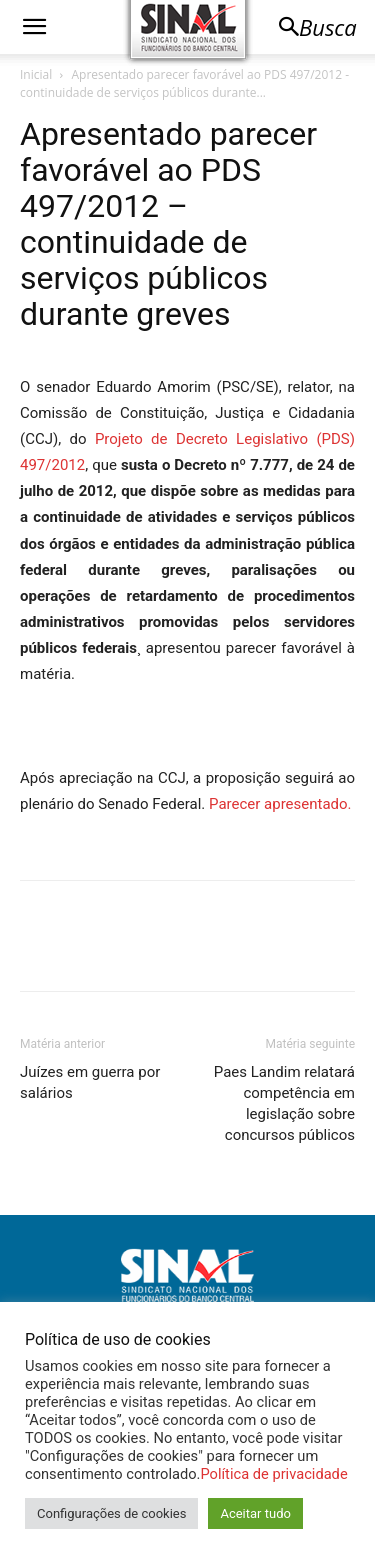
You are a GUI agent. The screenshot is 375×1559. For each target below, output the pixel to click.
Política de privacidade (273, 1474)
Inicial (36, 74)
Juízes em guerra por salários (90, 1082)
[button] (34, 27)
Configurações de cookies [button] (111, 1513)
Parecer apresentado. (280, 804)
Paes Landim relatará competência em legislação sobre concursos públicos (284, 1103)
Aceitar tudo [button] (255, 1513)
